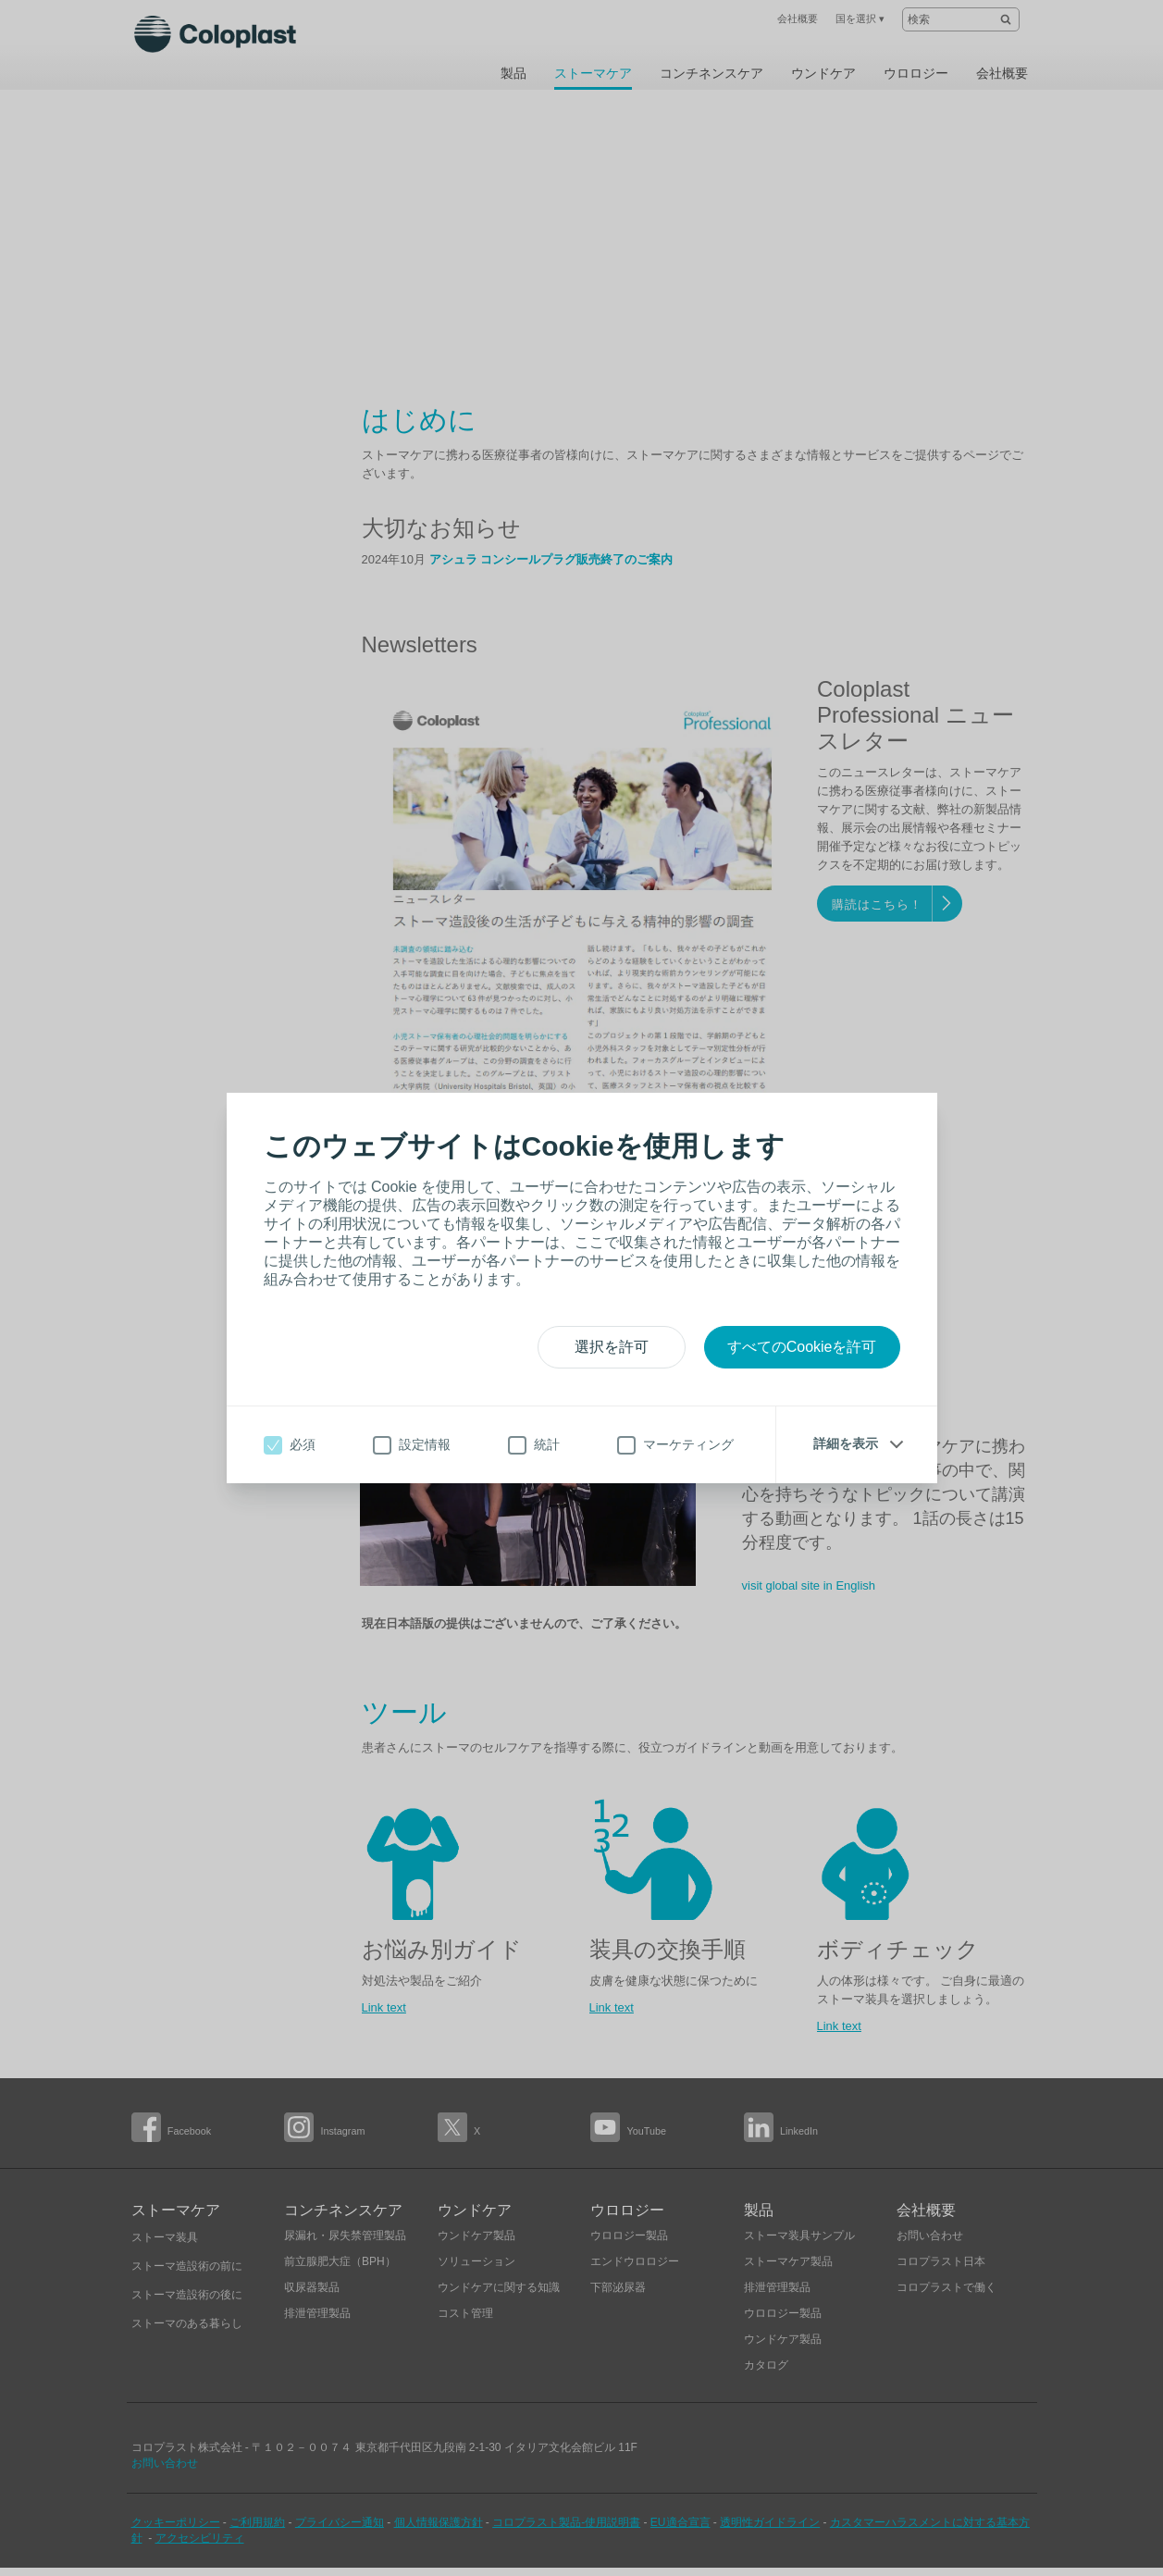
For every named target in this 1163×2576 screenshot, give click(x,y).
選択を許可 (612, 1347)
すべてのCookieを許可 (802, 1347)
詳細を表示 (845, 1443)
